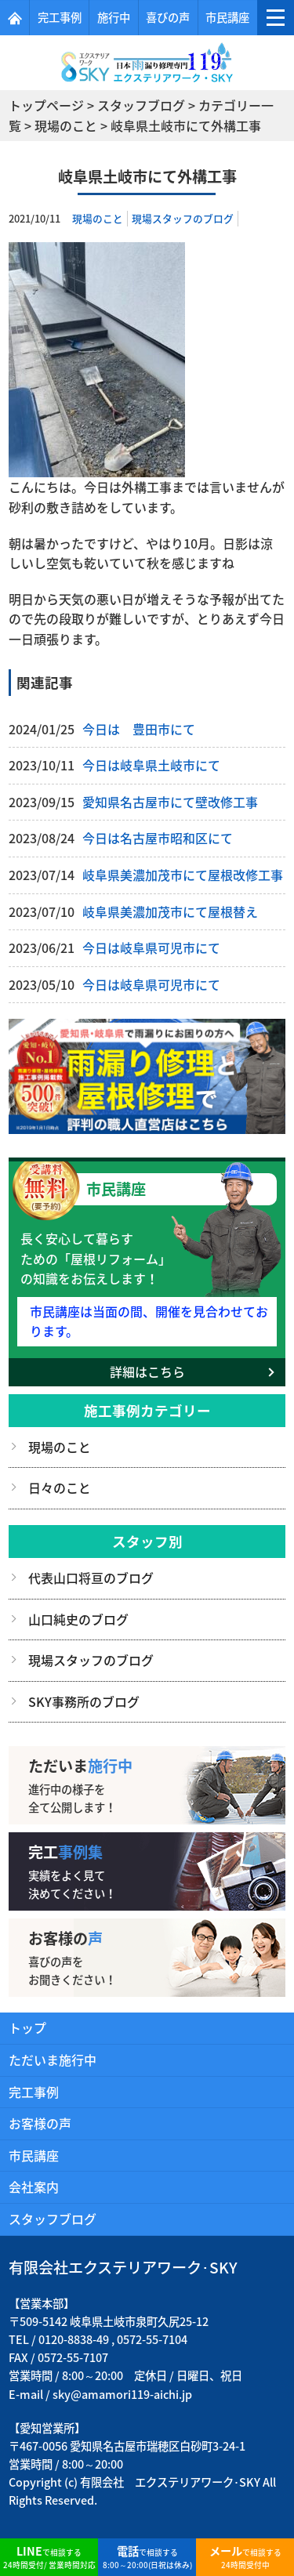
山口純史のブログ (78, 1619)
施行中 (113, 17)
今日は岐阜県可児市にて (151, 947)
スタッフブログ (52, 2218)
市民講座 (227, 17)
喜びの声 (168, 17)
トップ (27, 2027)
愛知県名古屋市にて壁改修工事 (170, 801)
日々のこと (59, 1487)
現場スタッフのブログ (183, 218)
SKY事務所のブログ (84, 1701)
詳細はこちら (147, 1371)
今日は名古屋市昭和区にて (157, 837)
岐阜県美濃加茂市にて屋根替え (170, 911)
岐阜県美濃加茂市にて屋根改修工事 (182, 874)
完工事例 (60, 17)
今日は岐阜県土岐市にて (151, 764)
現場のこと (97, 218)
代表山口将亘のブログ (91, 1577)
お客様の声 (40, 2123)
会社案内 (34, 2186)
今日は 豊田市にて (138, 728)
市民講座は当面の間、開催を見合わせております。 (149, 1321)
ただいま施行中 (52, 2059)
